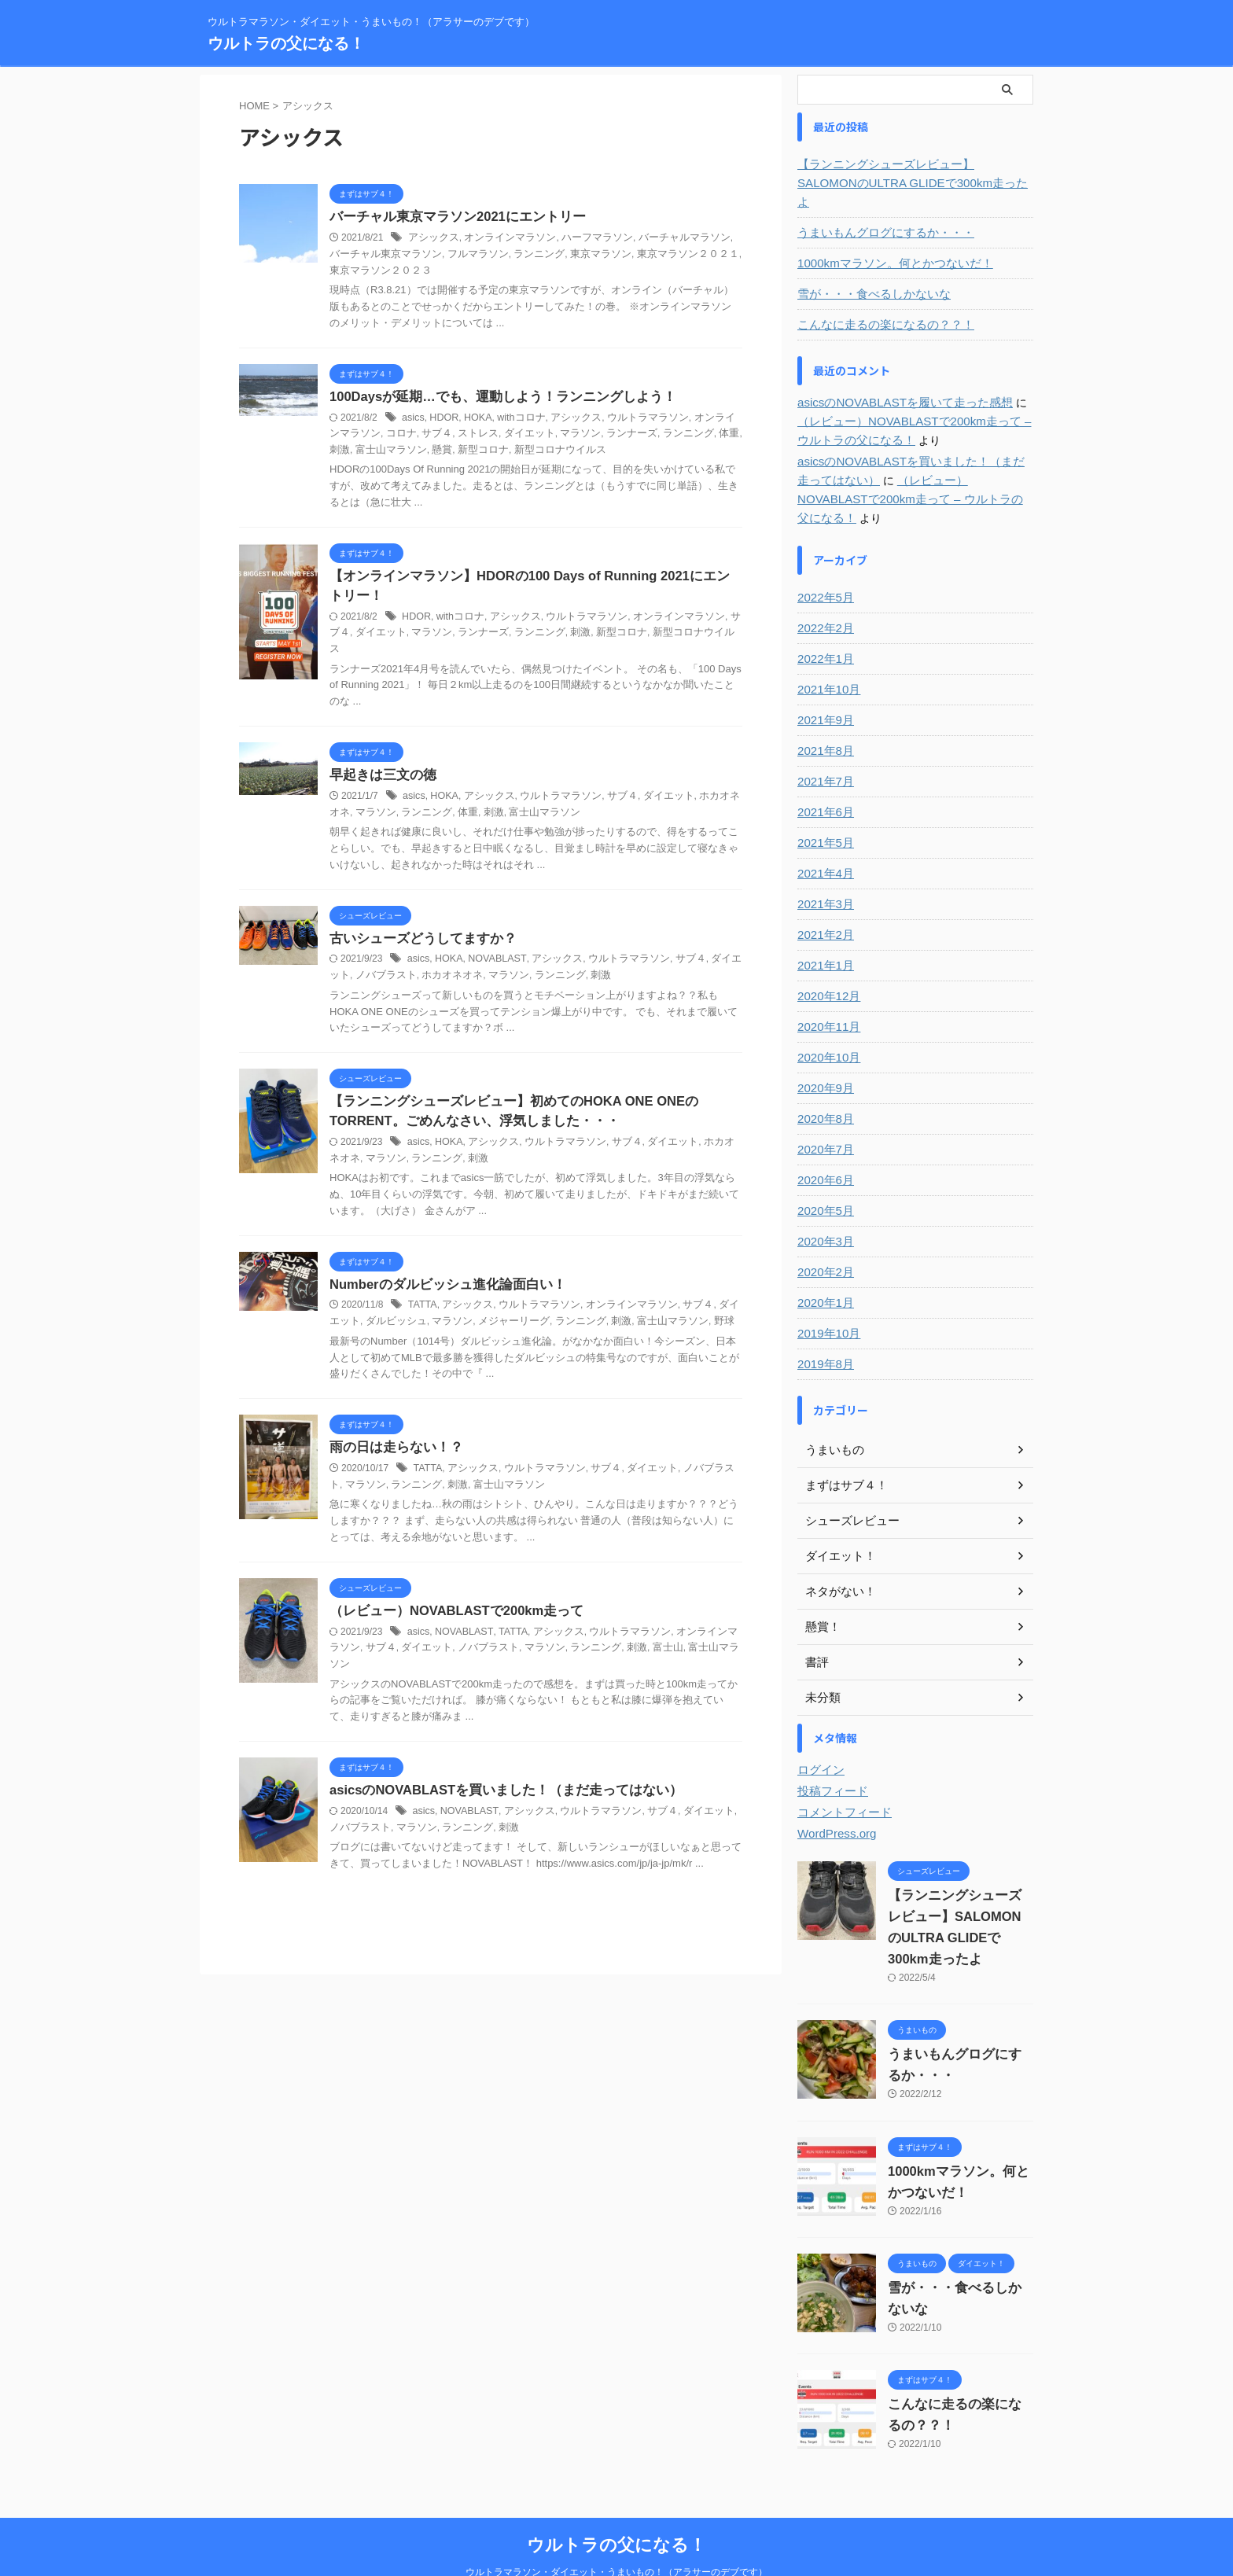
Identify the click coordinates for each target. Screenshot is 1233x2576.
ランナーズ (592, 434)
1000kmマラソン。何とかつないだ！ (888, 244)
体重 (682, 434)
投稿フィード (830, 1753)
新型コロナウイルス (500, 450)
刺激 (706, 434)
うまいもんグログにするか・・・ (879, 214)
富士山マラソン (506, 798)
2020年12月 (826, 958)
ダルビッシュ (372, 1310)
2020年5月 (823, 1173)
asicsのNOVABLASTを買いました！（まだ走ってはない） (496, 1764)
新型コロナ (429, 450)
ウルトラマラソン (634, 418)
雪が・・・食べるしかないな (868, 275)
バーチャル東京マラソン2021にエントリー (450, 217)
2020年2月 (823, 1234)
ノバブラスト (372, 961)
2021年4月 (823, 836)
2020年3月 (823, 1204)
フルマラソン (438, 254)
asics (412, 418)
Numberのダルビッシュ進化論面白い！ (441, 1272)
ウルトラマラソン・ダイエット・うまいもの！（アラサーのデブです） (616, 2534)
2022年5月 (823, 560)
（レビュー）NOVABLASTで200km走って (450, 1600)
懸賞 (391, 450)
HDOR (442, 418)
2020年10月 (826, 1020)
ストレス (449, 434)
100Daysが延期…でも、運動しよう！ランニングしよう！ (493, 397)
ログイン (819, 1732)
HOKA (475, 418)
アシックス (431, 238)
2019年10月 (826, 1296)
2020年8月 (823, 1081)
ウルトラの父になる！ (286, 43)
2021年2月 (823, 897)
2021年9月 (823, 682)
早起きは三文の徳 (379, 761)
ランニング (495, 254)
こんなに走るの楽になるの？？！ (879, 306)
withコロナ (516, 418)
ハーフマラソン (583, 238)
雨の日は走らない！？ (392, 1436)
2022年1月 (823, 621)
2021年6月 (823, 774)
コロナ (377, 434)
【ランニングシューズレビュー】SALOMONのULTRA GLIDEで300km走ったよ (913, 174)
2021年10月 (826, 652)
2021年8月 (823, 713)
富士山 (626, 1637)
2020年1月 (823, 1265)
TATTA (422, 1293)
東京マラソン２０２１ (634, 254)
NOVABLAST (493, 945)
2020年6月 (823, 1142)
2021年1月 (823, 928)
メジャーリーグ (482, 1310)
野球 (677, 1310)
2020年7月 (823, 1112)
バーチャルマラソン (664, 238)
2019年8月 (823, 1326)
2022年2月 (823, 590)
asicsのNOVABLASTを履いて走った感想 (897, 383)
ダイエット (497, 434)
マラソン (544, 434)
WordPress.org (833, 1796)
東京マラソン (552, 254)
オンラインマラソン (502, 238)
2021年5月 (823, 805)
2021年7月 (823, 744)
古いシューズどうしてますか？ (417, 925)
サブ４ (410, 434)
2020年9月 (823, 1050)
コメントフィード (841, 1774)
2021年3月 (823, 866)
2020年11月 (826, 989)
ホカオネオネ (708, 782)
